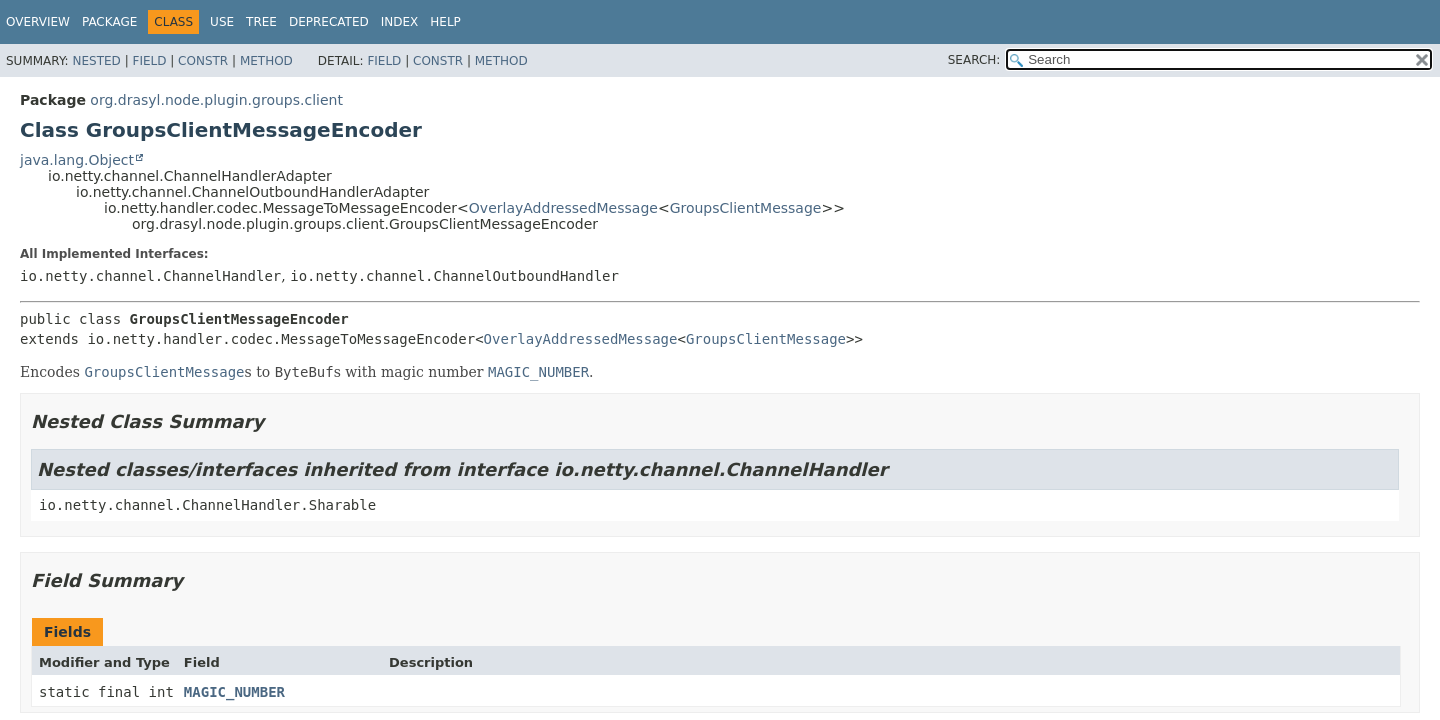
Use (222, 22)
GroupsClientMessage (746, 208)
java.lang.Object (77, 160)
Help (445, 22)
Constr (203, 61)
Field (149, 61)
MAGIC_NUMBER (234, 692)
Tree (261, 22)
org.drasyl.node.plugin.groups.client (216, 100)
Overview (38, 22)
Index (400, 22)
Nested (96, 61)
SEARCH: (974, 60)
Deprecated (329, 22)
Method (266, 61)
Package (109, 22)
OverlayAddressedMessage (563, 208)
